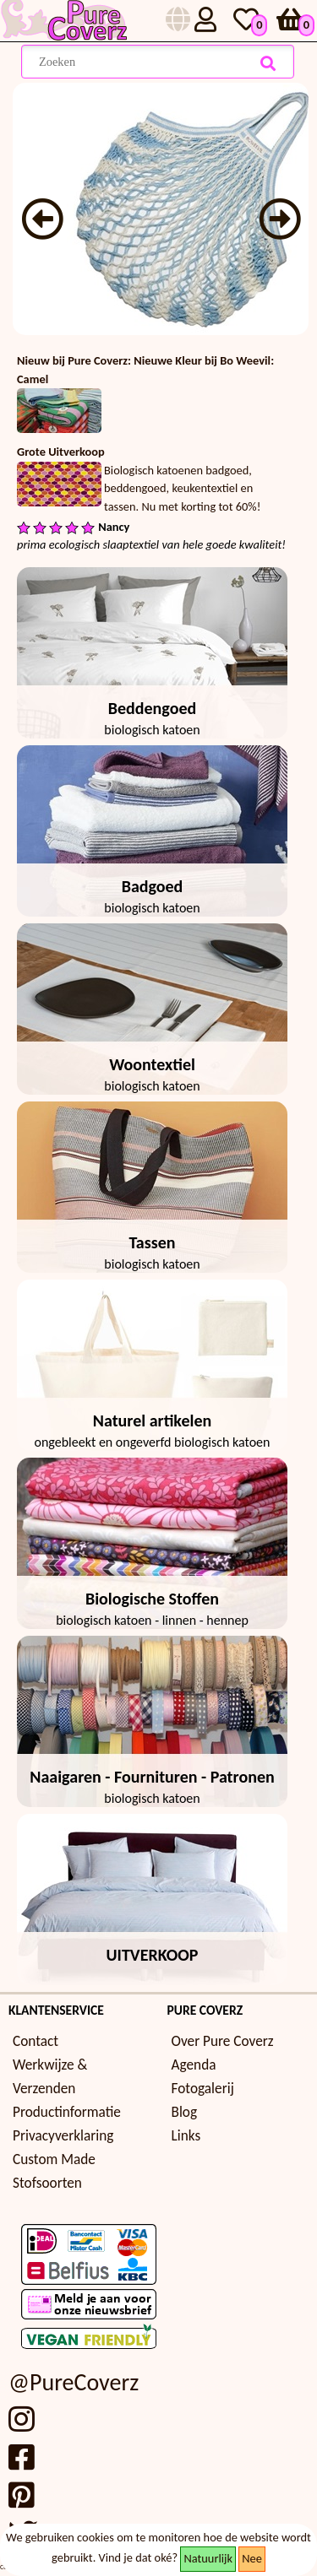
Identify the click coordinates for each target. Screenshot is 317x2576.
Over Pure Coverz (223, 2041)
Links (186, 2136)
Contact (35, 2041)
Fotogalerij (203, 2088)
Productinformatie (67, 2112)
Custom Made (54, 2159)
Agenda (194, 2065)
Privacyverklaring (63, 2136)
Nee (252, 2558)
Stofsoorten (47, 2183)
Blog (185, 2112)
